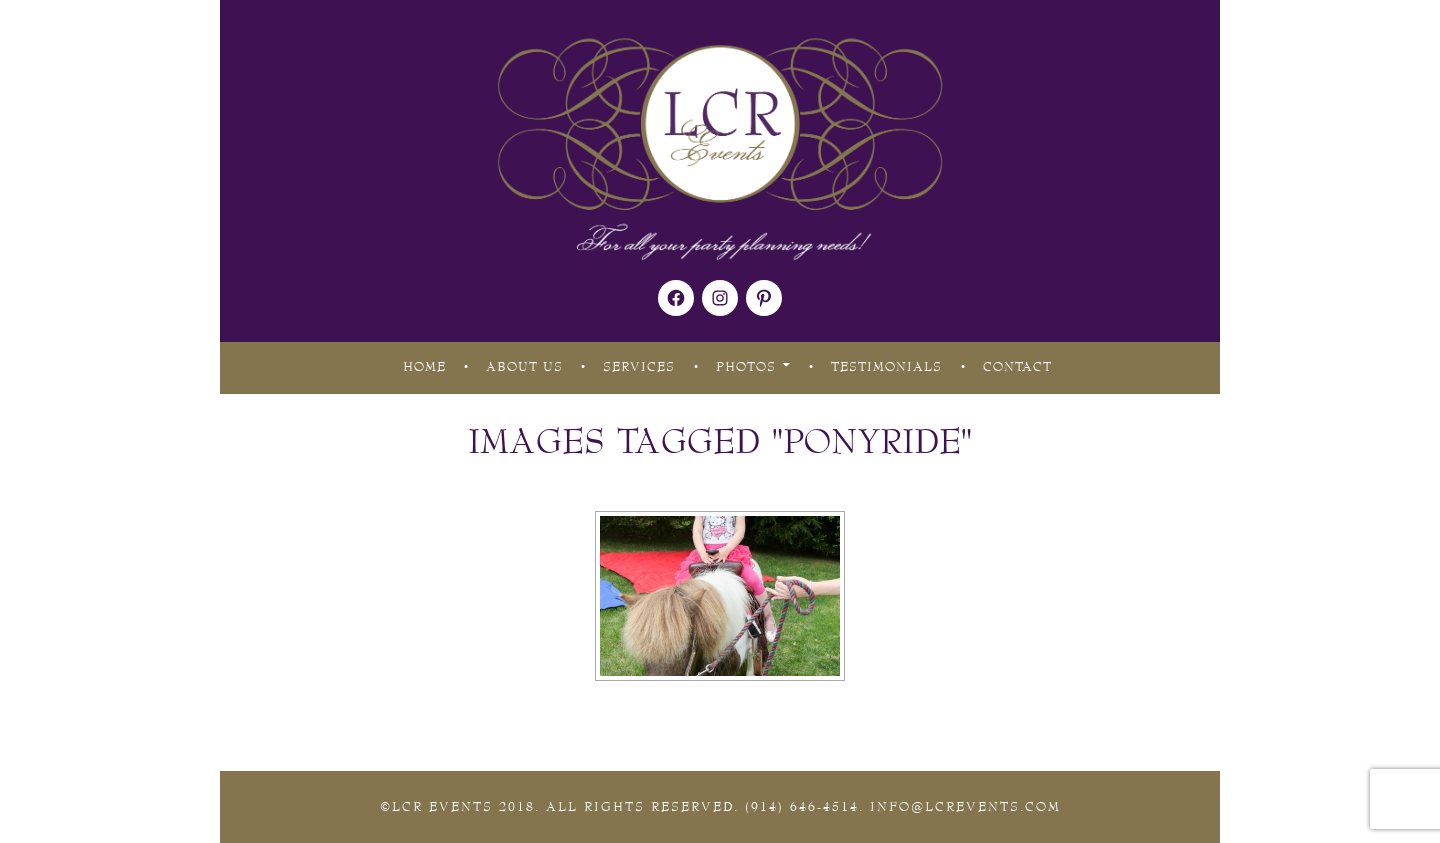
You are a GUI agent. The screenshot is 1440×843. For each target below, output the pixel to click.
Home (424, 367)
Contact (1017, 367)
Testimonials (886, 367)
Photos (746, 367)
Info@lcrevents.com (965, 807)
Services (639, 367)
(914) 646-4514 (802, 807)
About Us (524, 367)
